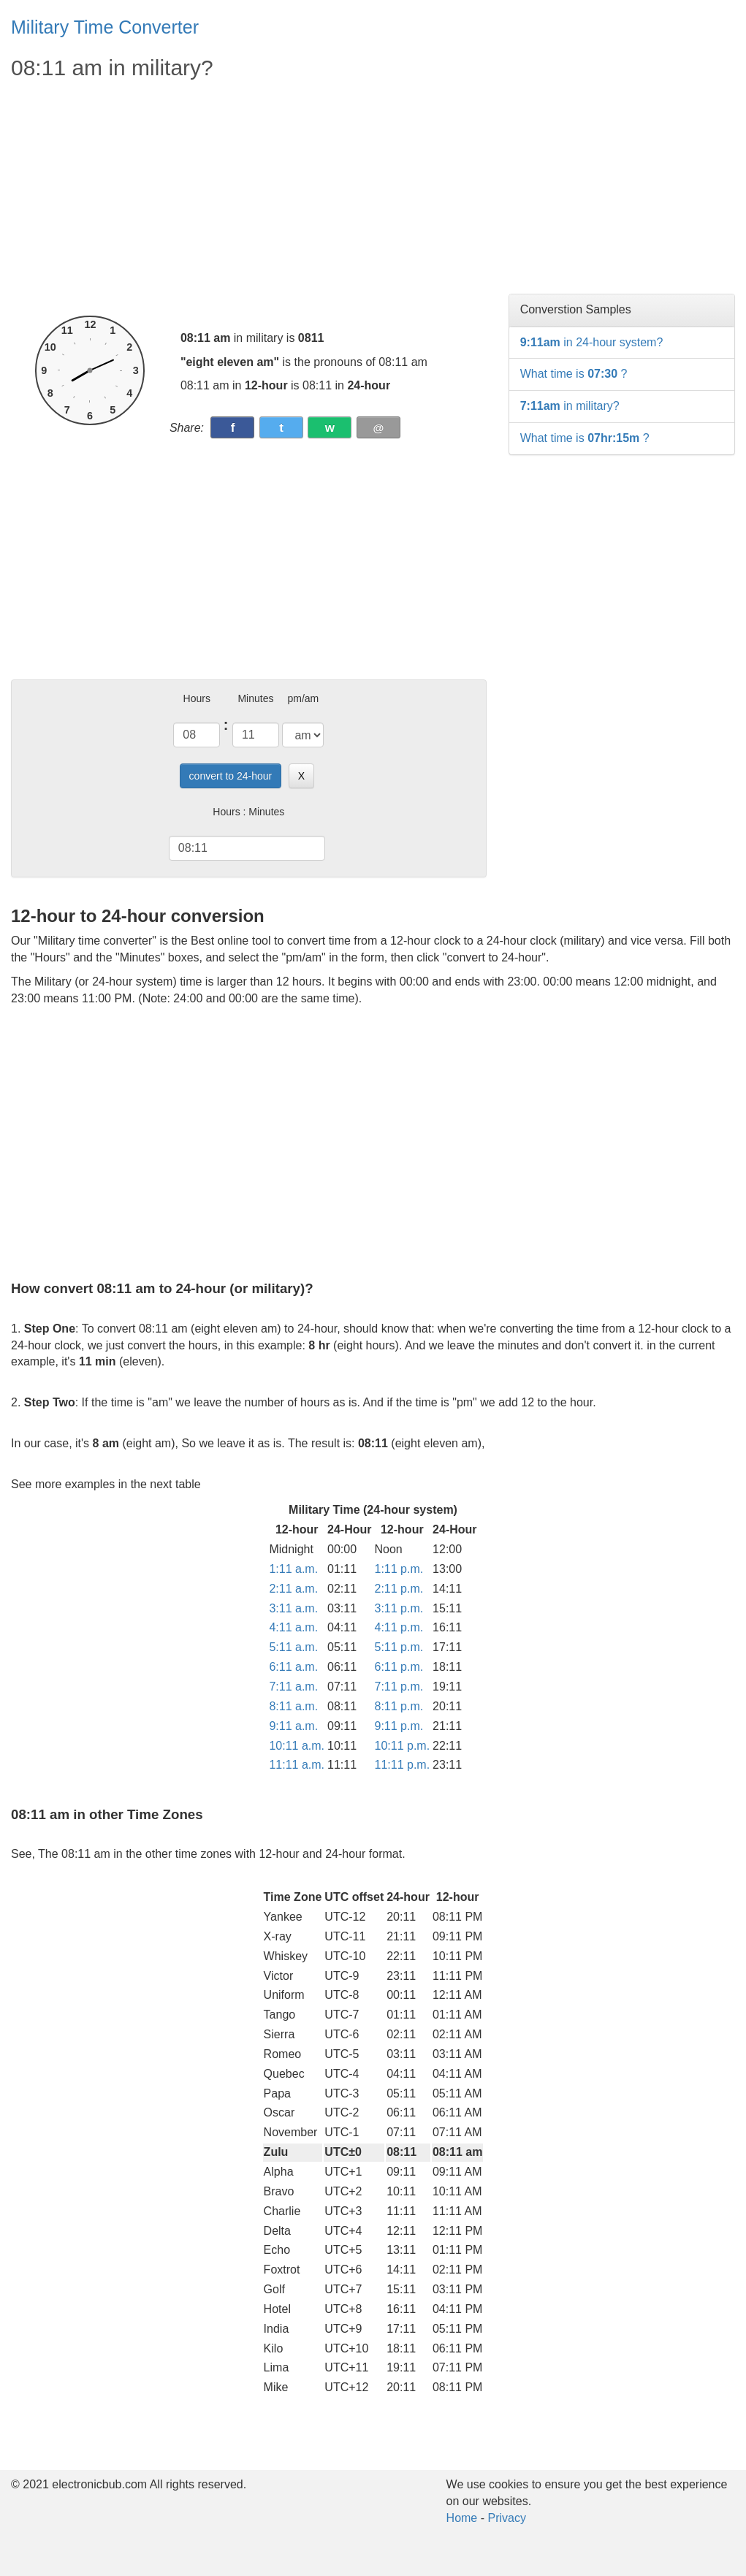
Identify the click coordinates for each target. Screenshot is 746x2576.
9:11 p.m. (399, 1726)
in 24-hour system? (591, 342)
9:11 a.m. (293, 1726)
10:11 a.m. (296, 1745)
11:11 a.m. (296, 1764)
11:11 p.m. (402, 1764)
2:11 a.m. (293, 1588)
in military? (570, 406)
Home (462, 2518)
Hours (196, 698)
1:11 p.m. (399, 1569)
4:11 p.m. (399, 1627)
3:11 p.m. (399, 1608)
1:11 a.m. (293, 1569)
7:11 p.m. (399, 1686)
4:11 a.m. (293, 1627)
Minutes (255, 698)
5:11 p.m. (399, 1647)
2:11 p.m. (399, 1588)
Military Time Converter (105, 27)
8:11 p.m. (399, 1706)
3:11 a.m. (293, 1608)
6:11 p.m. (399, 1667)
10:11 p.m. (402, 1745)
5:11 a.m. (293, 1647)
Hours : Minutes (248, 812)
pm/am (303, 698)
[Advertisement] (249, 198)
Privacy (506, 2518)
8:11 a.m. (293, 1706)
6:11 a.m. (293, 1667)
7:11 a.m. (293, 1686)
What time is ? (574, 373)
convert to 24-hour (231, 776)
